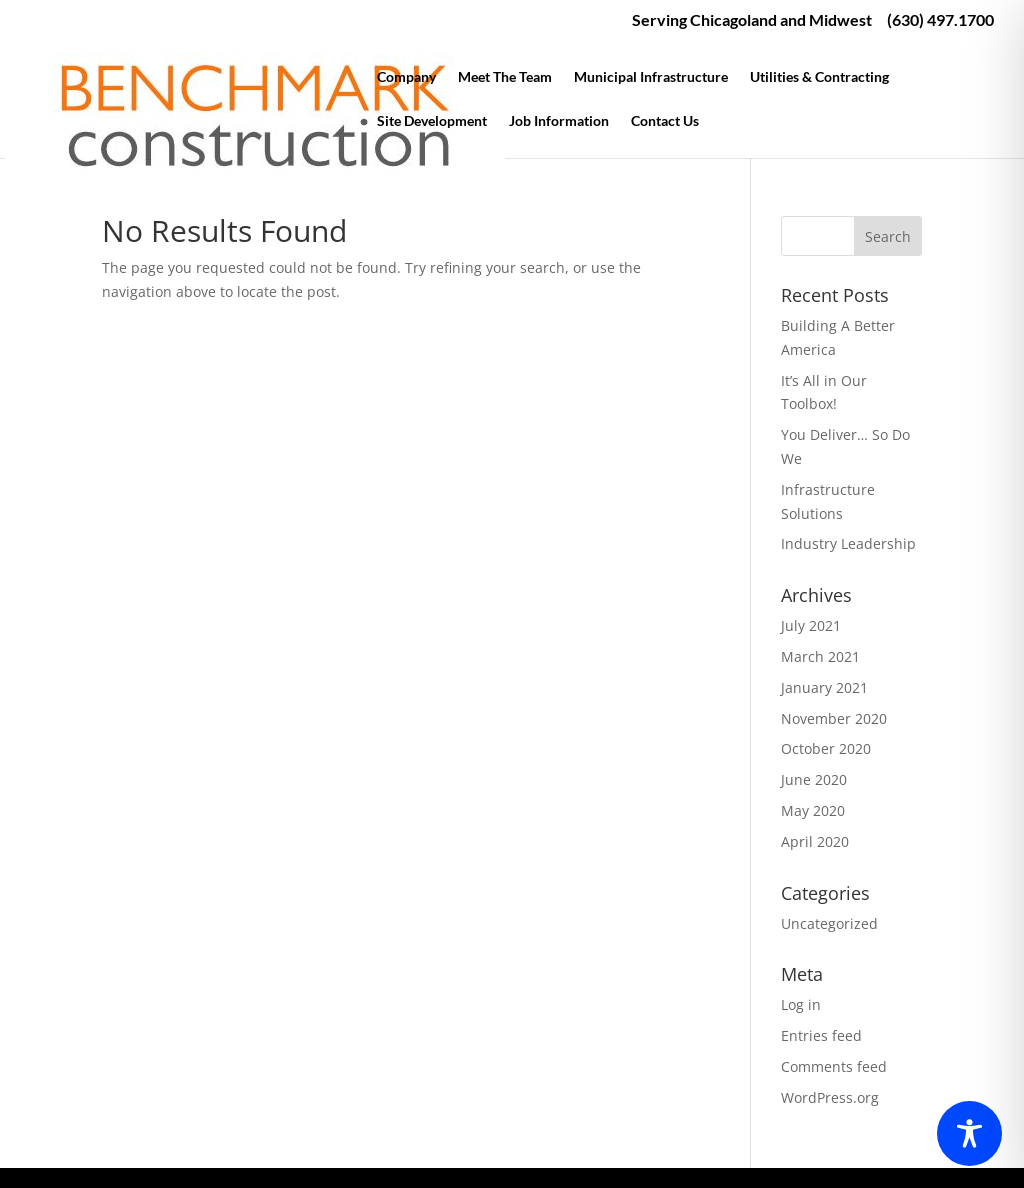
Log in (801, 1004)
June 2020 (814, 779)
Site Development (432, 121)
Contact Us (665, 121)
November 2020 (834, 718)
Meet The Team (505, 77)
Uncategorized (829, 923)
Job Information (559, 121)
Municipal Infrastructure (651, 77)
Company (406, 77)
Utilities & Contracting (819, 77)
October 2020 (826, 748)
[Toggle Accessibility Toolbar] (969, 1133)
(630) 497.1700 (940, 20)
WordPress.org (830, 1097)
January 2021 (824, 687)
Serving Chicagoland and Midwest (752, 20)
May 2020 (813, 810)
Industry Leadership (848, 543)
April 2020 (815, 841)
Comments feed (834, 1066)
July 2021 (811, 625)
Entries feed (821, 1035)
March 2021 (820, 656)
